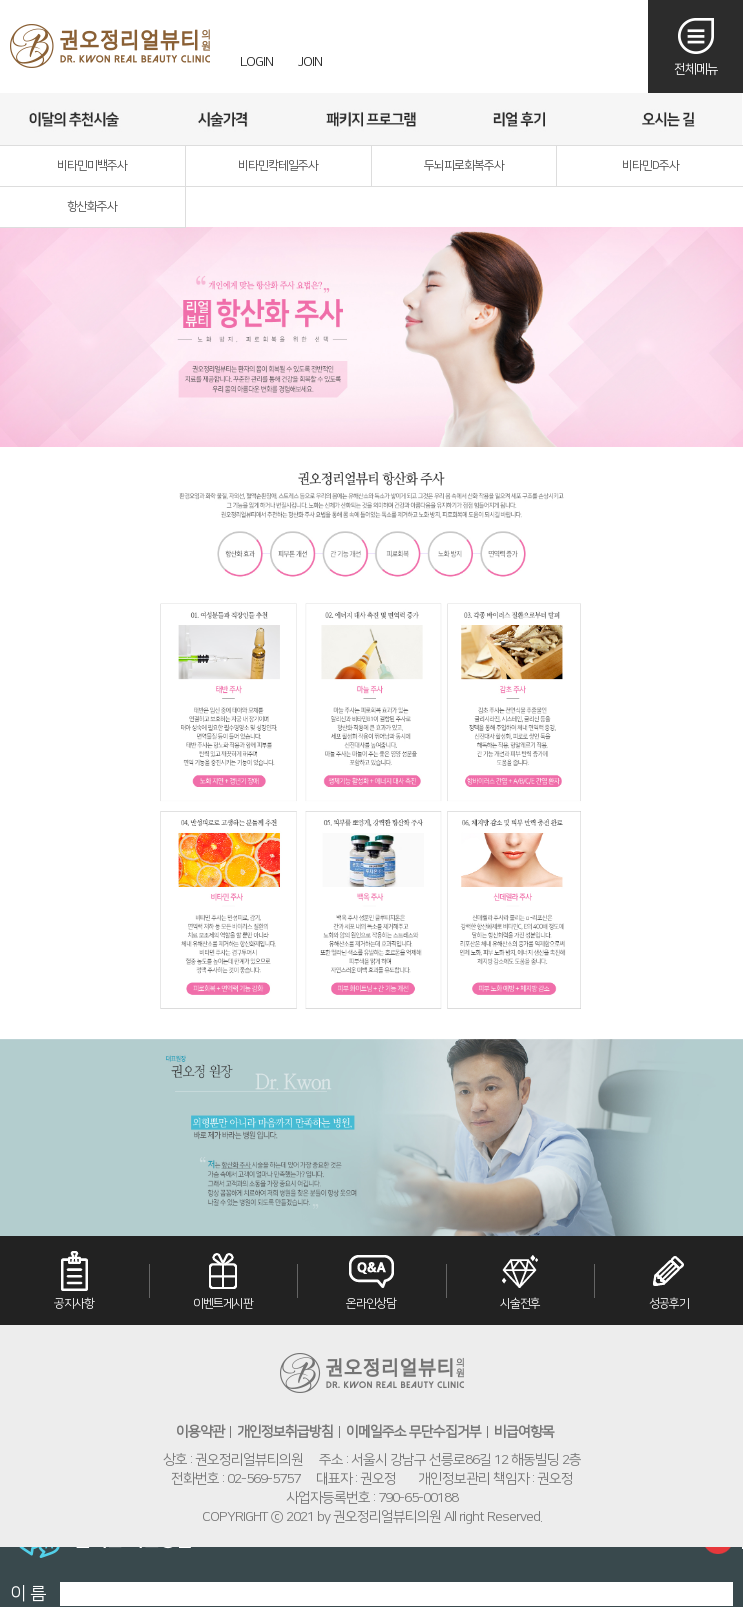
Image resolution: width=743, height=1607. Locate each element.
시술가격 (222, 119)
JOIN (310, 62)
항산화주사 (92, 206)
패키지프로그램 (371, 119)
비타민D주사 (650, 165)
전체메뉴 (696, 69)
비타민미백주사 (92, 165)
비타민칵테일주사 (278, 165)
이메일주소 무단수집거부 (413, 1432)
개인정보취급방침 (285, 1432)
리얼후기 (519, 119)
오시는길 (668, 119)
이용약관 (200, 1432)
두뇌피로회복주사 (464, 165)
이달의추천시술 (74, 119)
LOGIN (256, 62)
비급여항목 (524, 1432)
